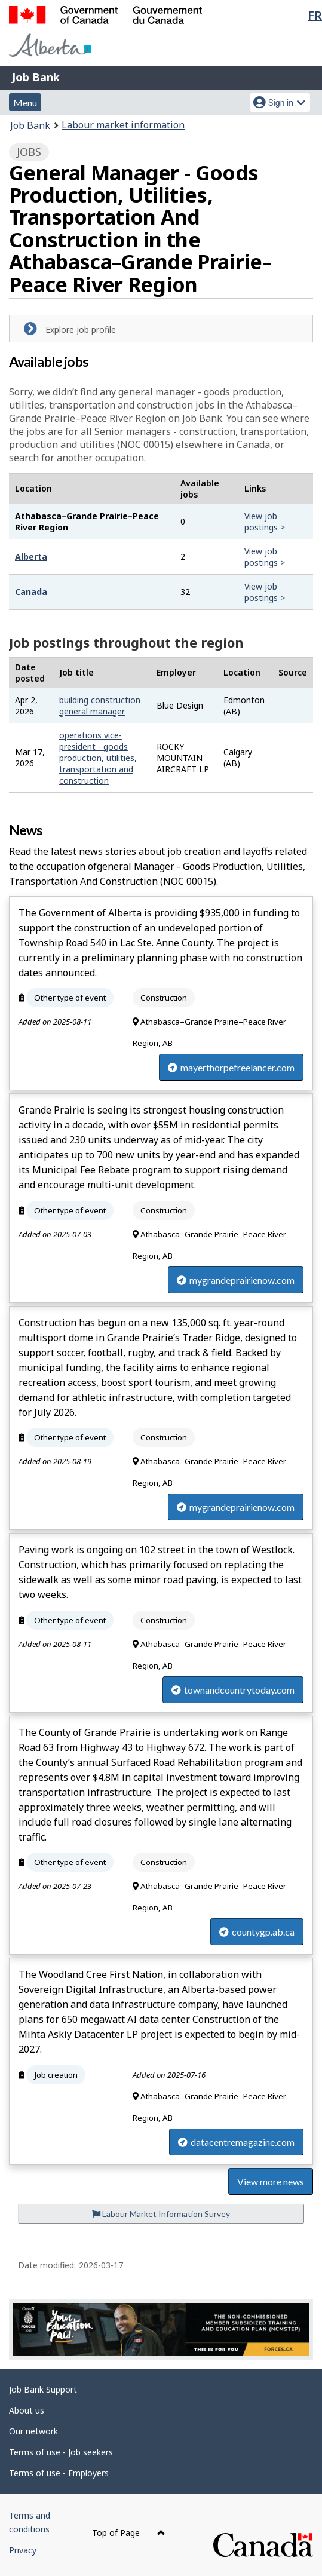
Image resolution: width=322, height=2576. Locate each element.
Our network (33, 2431)
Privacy (22, 2550)
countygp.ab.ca (257, 1931)
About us (26, 2410)
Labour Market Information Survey (161, 2214)
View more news (270, 2181)
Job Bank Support (43, 2389)
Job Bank (36, 77)
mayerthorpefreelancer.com (231, 1067)
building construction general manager (99, 705)
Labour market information (123, 124)
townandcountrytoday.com (233, 1689)
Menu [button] (25, 102)
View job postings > (264, 521)
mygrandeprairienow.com (236, 1280)
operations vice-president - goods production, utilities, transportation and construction (98, 757)
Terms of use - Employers (59, 2473)
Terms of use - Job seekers (61, 2452)
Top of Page (128, 2532)
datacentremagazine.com (236, 2142)
